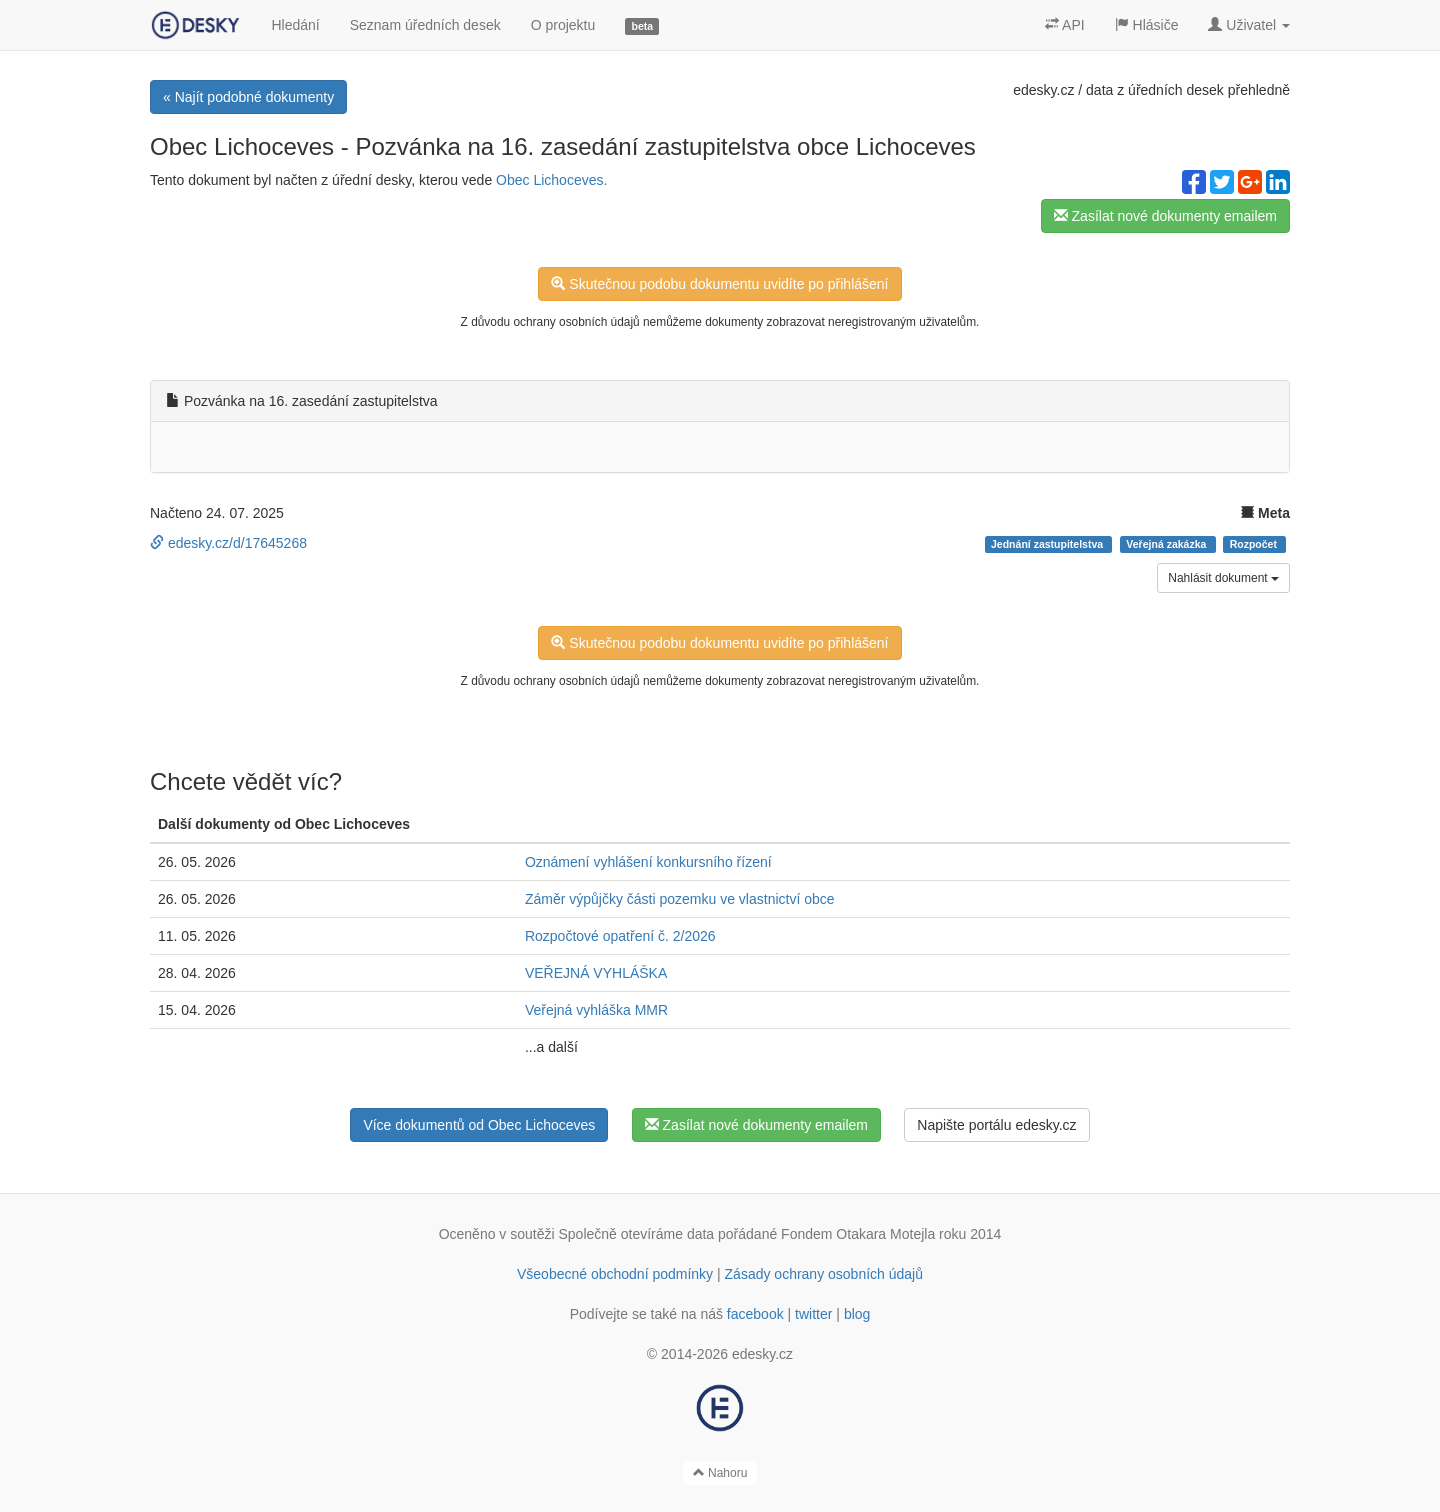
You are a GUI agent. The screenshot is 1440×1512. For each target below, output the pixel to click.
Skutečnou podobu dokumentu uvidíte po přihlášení (719, 284)
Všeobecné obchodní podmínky (615, 1274)
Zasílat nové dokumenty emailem (1165, 216)
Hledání (295, 25)
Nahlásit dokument (1223, 578)
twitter (813, 1314)
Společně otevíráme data (637, 1234)
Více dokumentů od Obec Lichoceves (479, 1125)
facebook (755, 1314)
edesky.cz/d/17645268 (228, 543)
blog (857, 1314)
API (1065, 25)
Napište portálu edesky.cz (996, 1125)
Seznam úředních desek (425, 25)
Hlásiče (1147, 25)
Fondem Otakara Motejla (858, 1234)
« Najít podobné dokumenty (248, 97)
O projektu (563, 25)
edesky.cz (1043, 90)
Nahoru (720, 1473)
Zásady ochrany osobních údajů (824, 1274)
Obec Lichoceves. (551, 180)
